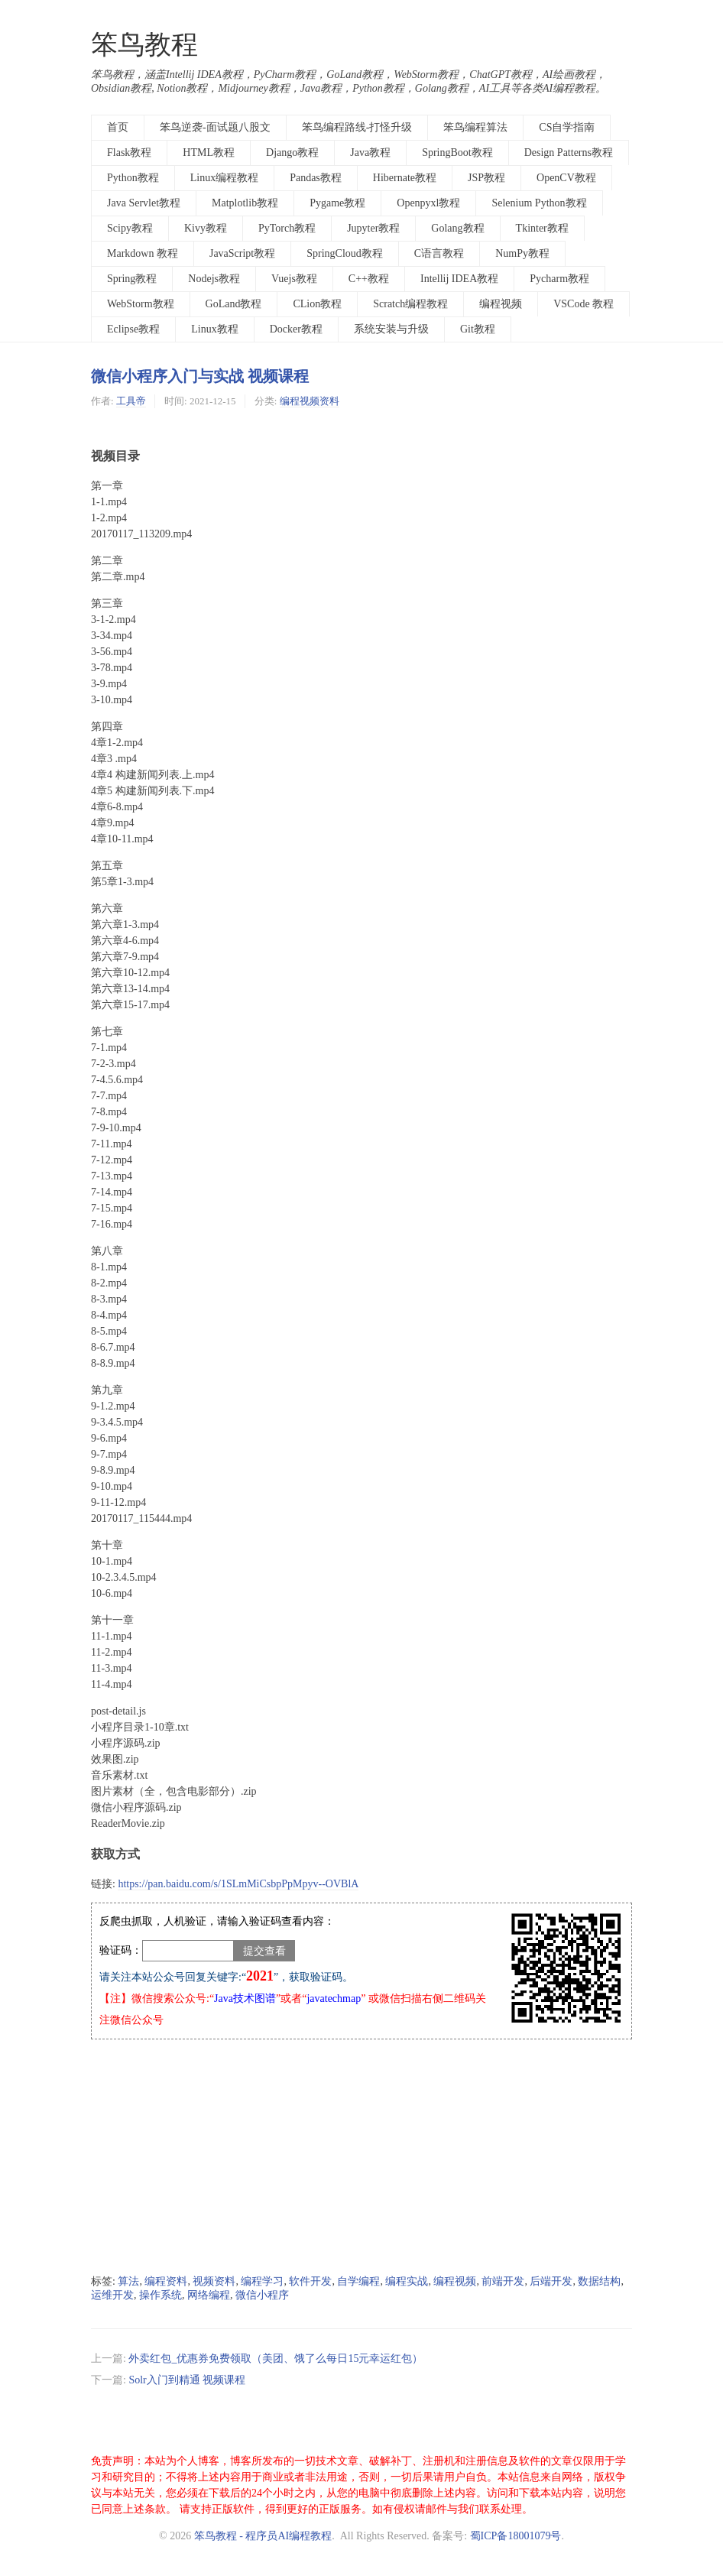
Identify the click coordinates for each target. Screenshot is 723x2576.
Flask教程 (129, 152)
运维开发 (112, 2295)
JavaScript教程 (242, 253)
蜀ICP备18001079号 (516, 2536)
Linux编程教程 (224, 177)
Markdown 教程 (142, 253)
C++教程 (369, 278)
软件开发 (310, 2281)
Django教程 (292, 152)
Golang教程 (457, 228)
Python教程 (133, 177)
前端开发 (502, 2281)
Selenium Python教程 (538, 203)
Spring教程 (132, 278)
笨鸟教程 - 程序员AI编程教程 (263, 2536)
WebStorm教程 (140, 304)
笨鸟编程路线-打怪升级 (357, 127)
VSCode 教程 (583, 304)
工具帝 (131, 401)
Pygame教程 (337, 203)
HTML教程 (209, 152)
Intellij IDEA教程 (459, 278)
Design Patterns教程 (568, 152)
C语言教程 (439, 253)
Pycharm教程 (559, 278)
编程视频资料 (309, 401)
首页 (117, 127)
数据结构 (599, 2281)
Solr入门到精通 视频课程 (186, 2380)
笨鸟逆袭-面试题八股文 (215, 127)
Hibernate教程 (404, 177)
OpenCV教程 (566, 177)
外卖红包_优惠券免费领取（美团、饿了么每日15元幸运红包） (275, 2358)
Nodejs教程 (214, 278)
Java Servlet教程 (143, 203)
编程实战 (406, 2281)
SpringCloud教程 (344, 253)
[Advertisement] (361, 2157)
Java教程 (370, 152)
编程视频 (500, 304)
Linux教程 (214, 329)
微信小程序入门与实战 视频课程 (200, 376)
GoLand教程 (234, 304)
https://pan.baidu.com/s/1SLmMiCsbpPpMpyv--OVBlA (238, 1884)
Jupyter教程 (373, 228)
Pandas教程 (316, 177)
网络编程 (208, 2295)
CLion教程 (317, 304)
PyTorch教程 (287, 228)
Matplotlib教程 (245, 203)
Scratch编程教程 (410, 304)
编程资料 (165, 2281)
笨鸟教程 (144, 45)
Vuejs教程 (294, 278)
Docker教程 (296, 329)
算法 (128, 2281)
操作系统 (160, 2295)
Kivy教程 (205, 228)
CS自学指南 (567, 127)
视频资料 (214, 2281)
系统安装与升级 (391, 329)
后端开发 (551, 2281)
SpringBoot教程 (457, 152)
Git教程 (477, 329)
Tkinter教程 (542, 228)
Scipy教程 (130, 228)
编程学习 (262, 2281)
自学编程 (358, 2281)
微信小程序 (262, 2295)
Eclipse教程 (133, 329)
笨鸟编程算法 (475, 127)
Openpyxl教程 (428, 203)
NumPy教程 (522, 253)
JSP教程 (486, 177)
